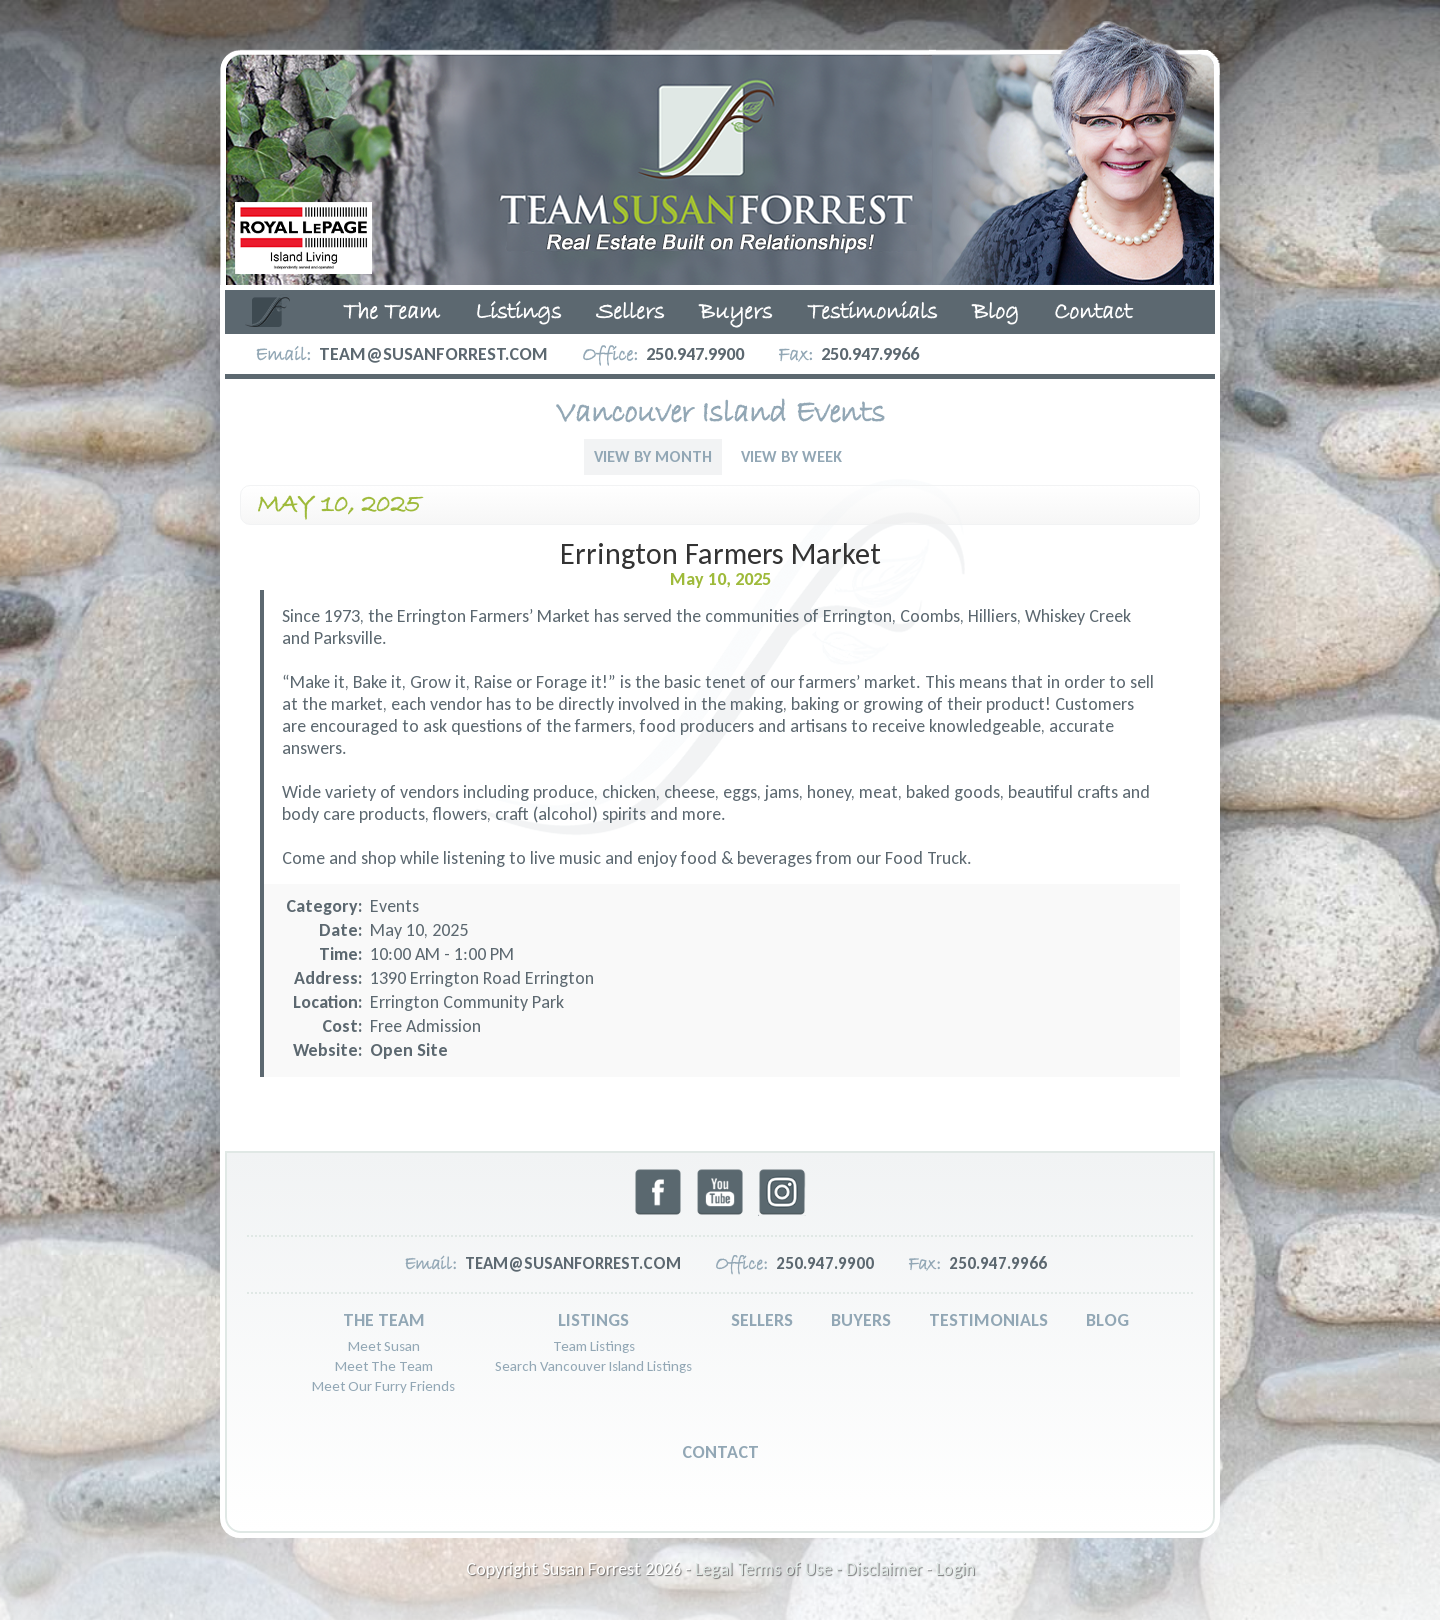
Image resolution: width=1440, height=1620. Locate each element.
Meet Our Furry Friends (383, 1386)
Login (955, 1569)
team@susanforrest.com (433, 354)
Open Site (409, 1050)
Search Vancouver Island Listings (593, 1366)
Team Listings (594, 1346)
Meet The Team (384, 1366)
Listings (518, 313)
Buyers (735, 313)
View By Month (653, 456)
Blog (995, 313)
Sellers (630, 313)
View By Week (791, 456)
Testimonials (872, 313)
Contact (1093, 313)
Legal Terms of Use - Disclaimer (808, 1569)
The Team (391, 313)
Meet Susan (384, 1346)
